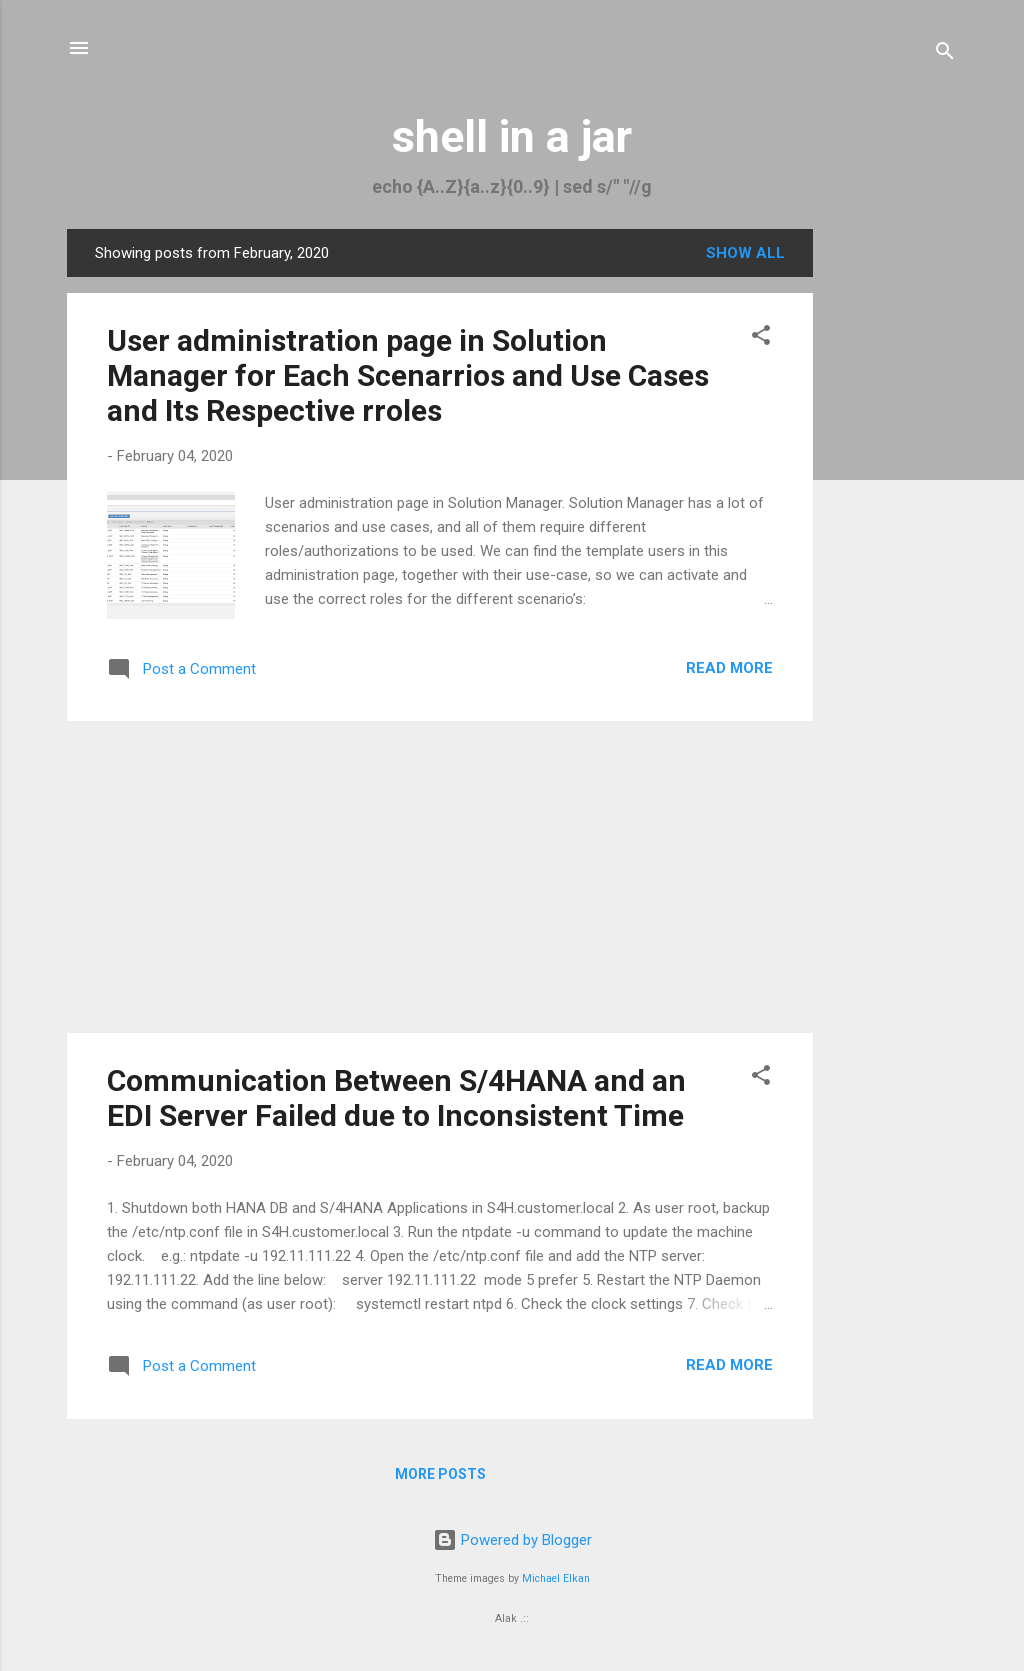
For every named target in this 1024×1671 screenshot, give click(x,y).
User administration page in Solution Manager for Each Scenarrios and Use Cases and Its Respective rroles (408, 375)
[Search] (945, 54)
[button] (761, 338)
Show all (745, 253)
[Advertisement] (893, 529)
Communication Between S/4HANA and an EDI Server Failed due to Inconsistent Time (396, 1098)
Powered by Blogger (512, 1540)
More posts (440, 1474)
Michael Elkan (556, 1578)
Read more (729, 668)
